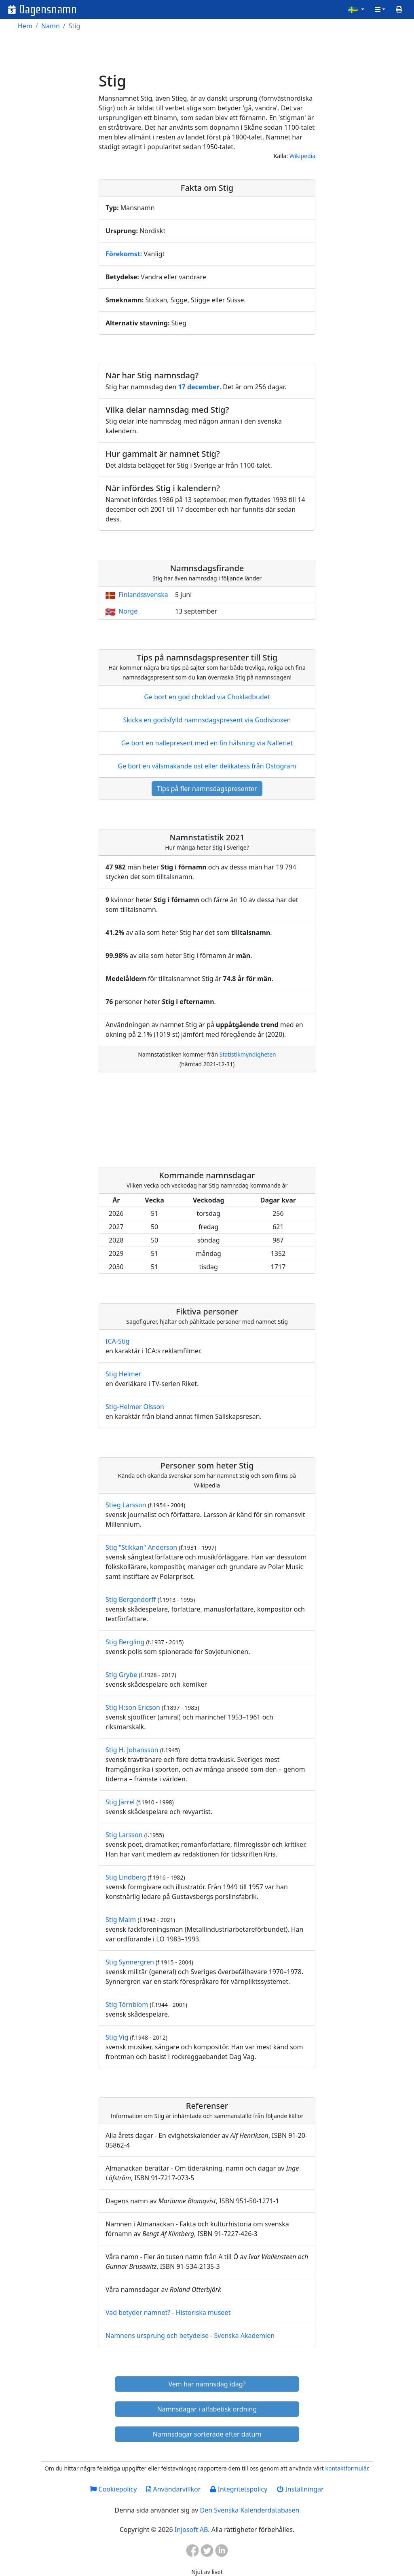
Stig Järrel (120, 1802)
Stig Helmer (123, 1373)
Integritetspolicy (238, 2489)
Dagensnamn (48, 9)
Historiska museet (203, 2312)
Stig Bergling (125, 1641)
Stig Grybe (121, 1674)
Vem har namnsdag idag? (207, 2384)
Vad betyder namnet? (138, 2312)
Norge (127, 611)
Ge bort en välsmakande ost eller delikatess (207, 766)
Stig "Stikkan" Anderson (141, 1547)
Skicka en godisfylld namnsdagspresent (207, 719)
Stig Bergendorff (131, 1599)
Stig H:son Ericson (133, 1707)
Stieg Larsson (126, 1504)
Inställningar (300, 2489)
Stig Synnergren (130, 1962)
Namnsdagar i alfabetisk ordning (207, 2409)
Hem (25, 25)
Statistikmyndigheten (248, 1054)
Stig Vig (117, 2037)
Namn (50, 25)
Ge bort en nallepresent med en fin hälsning (207, 742)
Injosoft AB (191, 2529)
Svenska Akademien (244, 2335)
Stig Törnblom (127, 2004)
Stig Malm (121, 1919)
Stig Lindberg (126, 1877)
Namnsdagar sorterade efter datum (207, 2434)
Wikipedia (302, 156)
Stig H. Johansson (132, 1749)
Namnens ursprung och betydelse (157, 2335)
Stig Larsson (124, 1834)
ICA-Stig (117, 1341)
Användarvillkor (173, 2489)
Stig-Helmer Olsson (135, 1406)
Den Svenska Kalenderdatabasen (249, 2510)
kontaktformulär (346, 2468)
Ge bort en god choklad (207, 696)
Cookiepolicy (113, 2489)
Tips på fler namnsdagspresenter (207, 788)
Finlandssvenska (143, 594)
